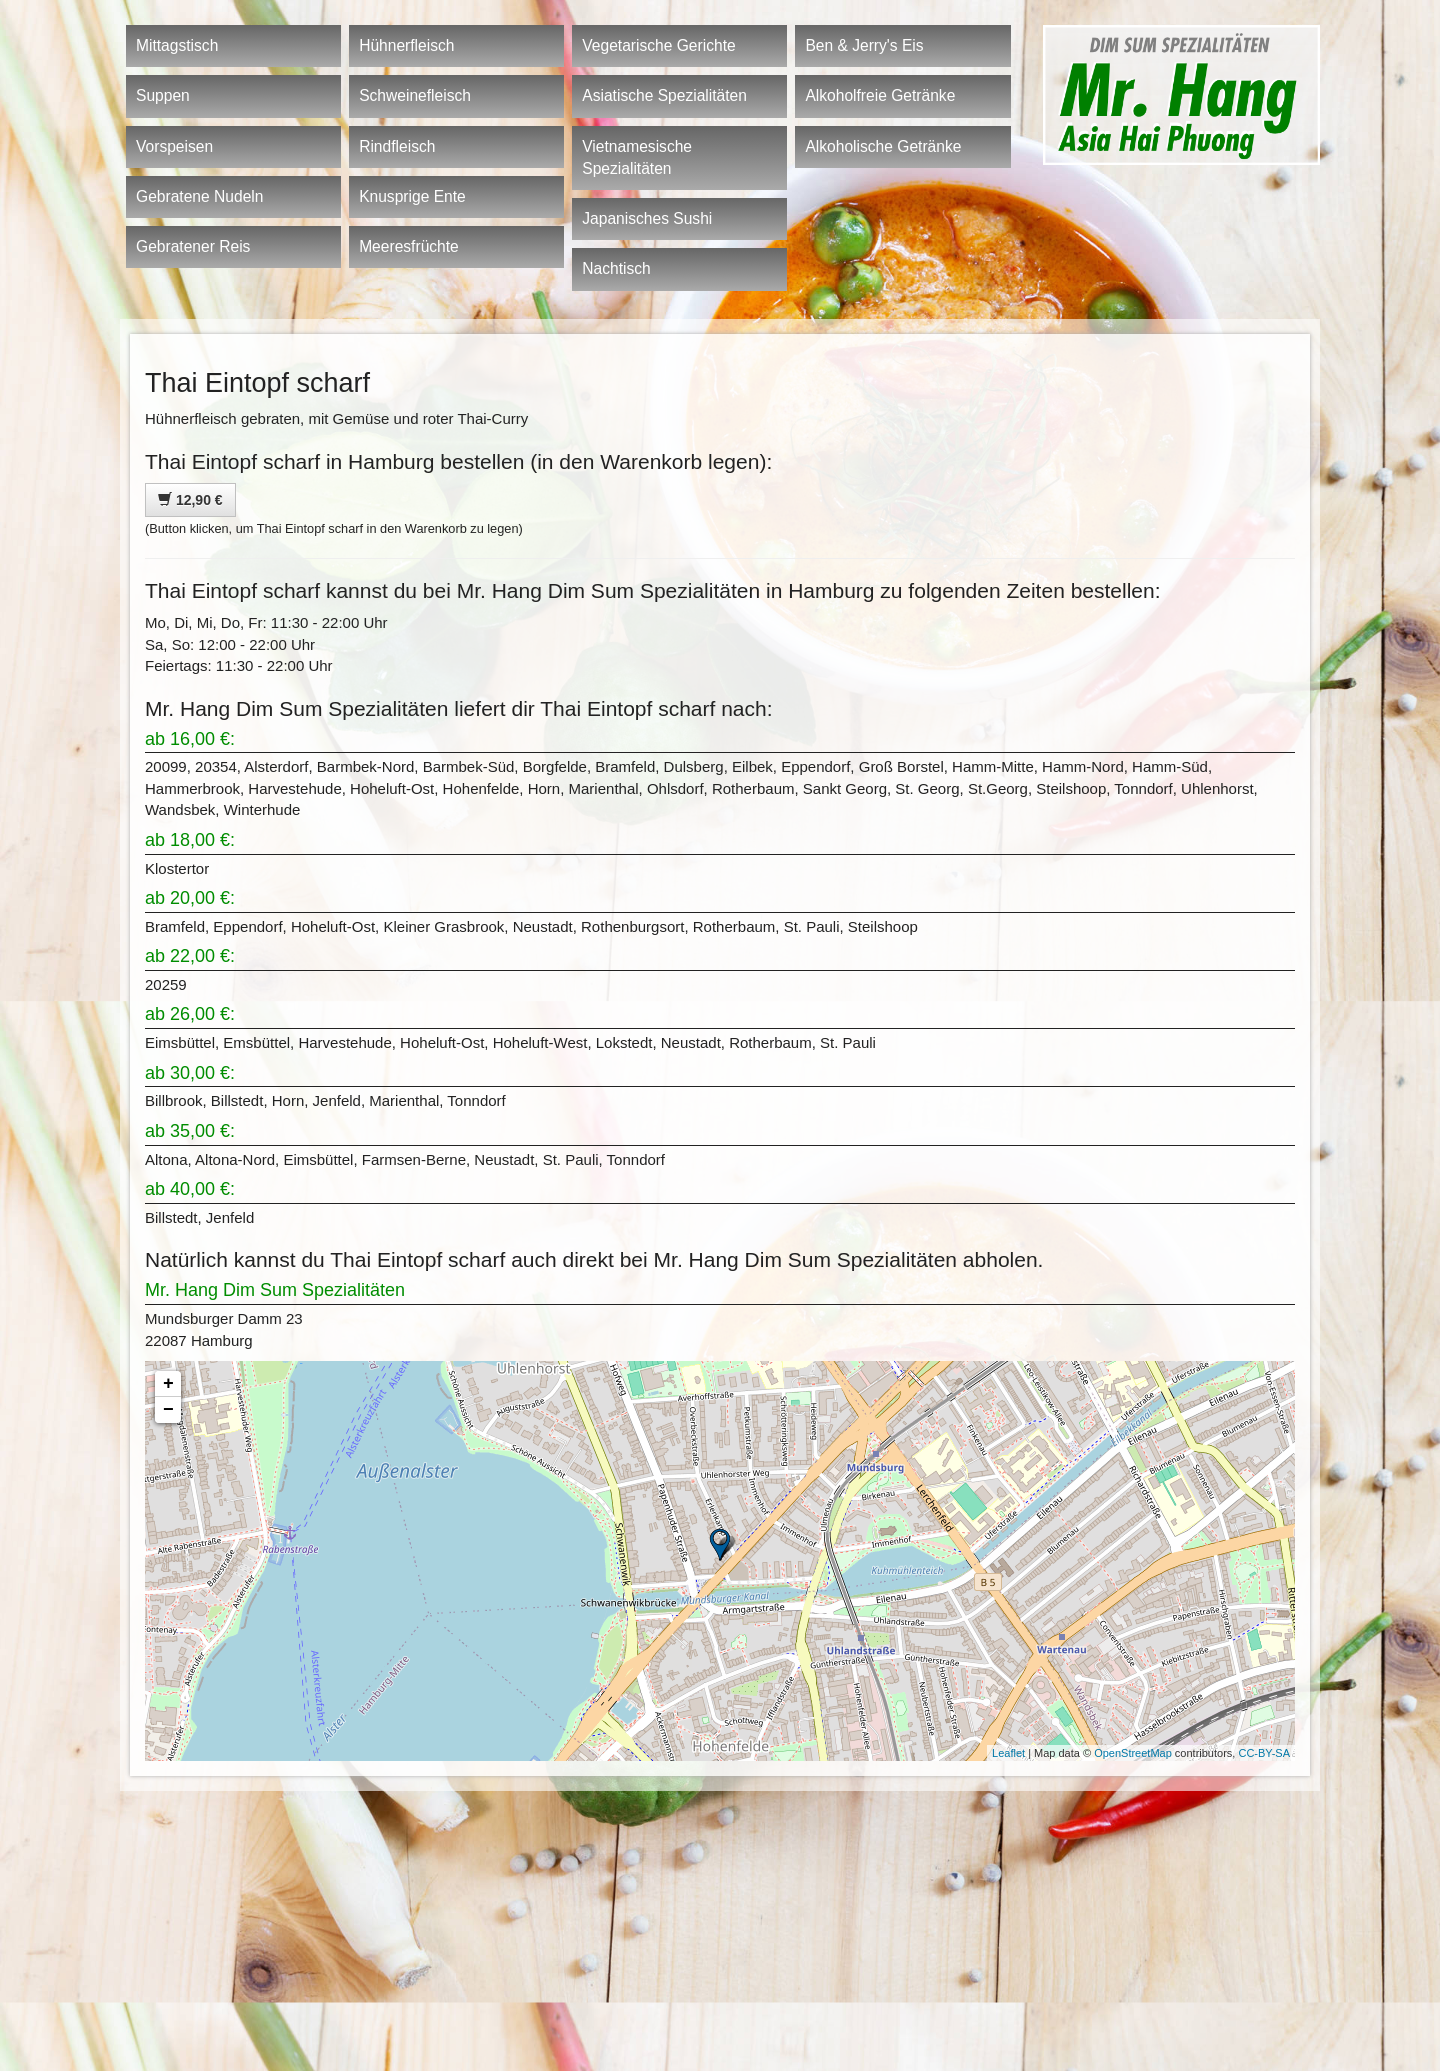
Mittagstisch (177, 45)
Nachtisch (616, 268)
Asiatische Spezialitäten (664, 95)
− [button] (168, 1410)
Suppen (163, 95)
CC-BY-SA (1264, 1753)
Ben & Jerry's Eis (864, 45)
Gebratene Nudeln (199, 196)
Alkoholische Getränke (883, 146)
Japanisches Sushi (647, 218)
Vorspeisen (174, 146)
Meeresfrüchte (409, 246)
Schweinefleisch (415, 95)
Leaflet (1008, 1753)
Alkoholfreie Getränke (880, 95)
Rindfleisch (397, 146)
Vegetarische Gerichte (658, 45)
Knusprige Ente (412, 196)
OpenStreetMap (1133, 1753)
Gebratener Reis (193, 246)
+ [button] (168, 1384)
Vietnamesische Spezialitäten (637, 157)
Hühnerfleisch (406, 45)
